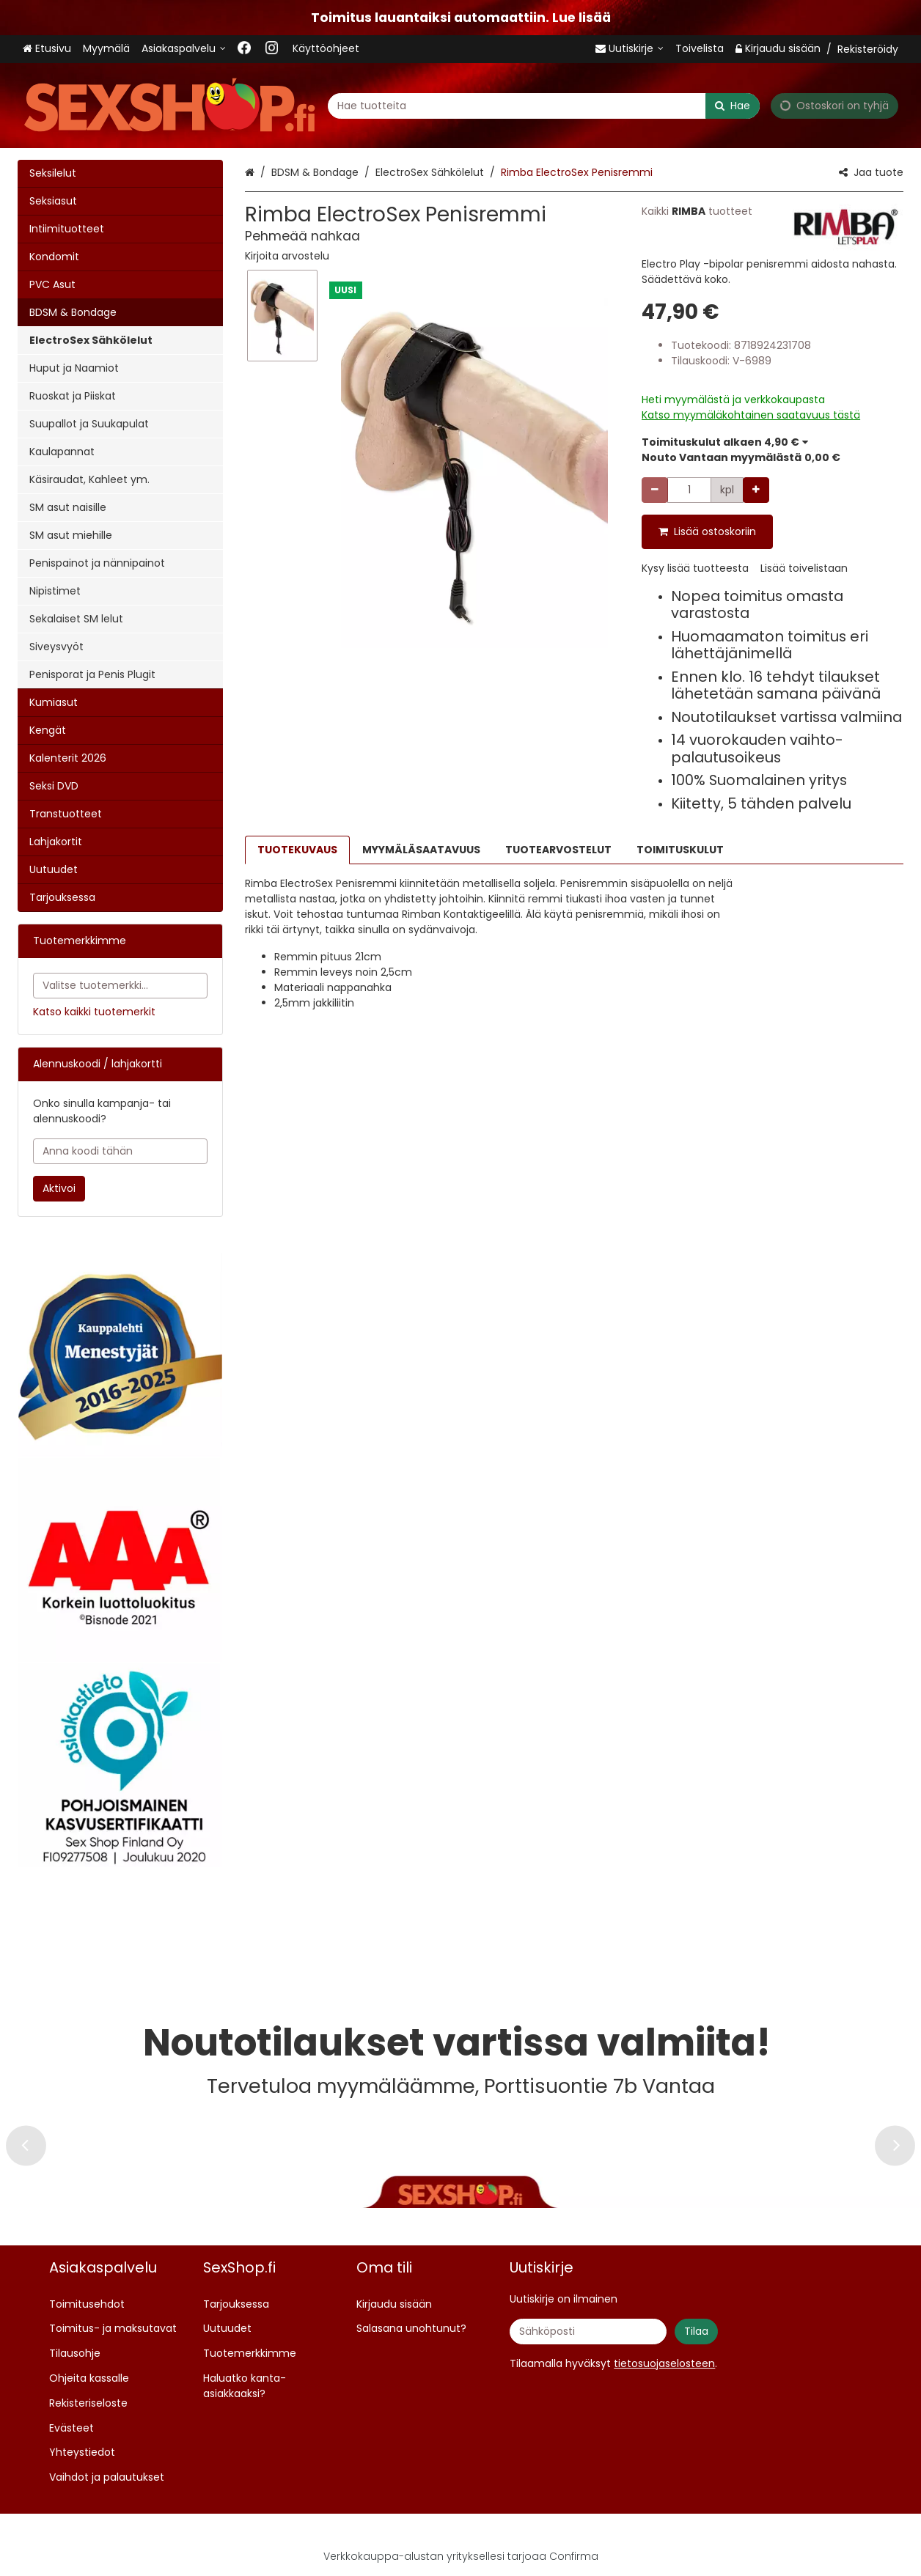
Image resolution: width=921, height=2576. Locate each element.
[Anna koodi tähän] (120, 1151)
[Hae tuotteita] (544, 105)
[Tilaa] (696, 2331)
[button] (287, 256)
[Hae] (732, 105)
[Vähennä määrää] (655, 490)
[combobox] (544, 105)
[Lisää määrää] (756, 490)
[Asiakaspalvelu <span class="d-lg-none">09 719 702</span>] (184, 48)
